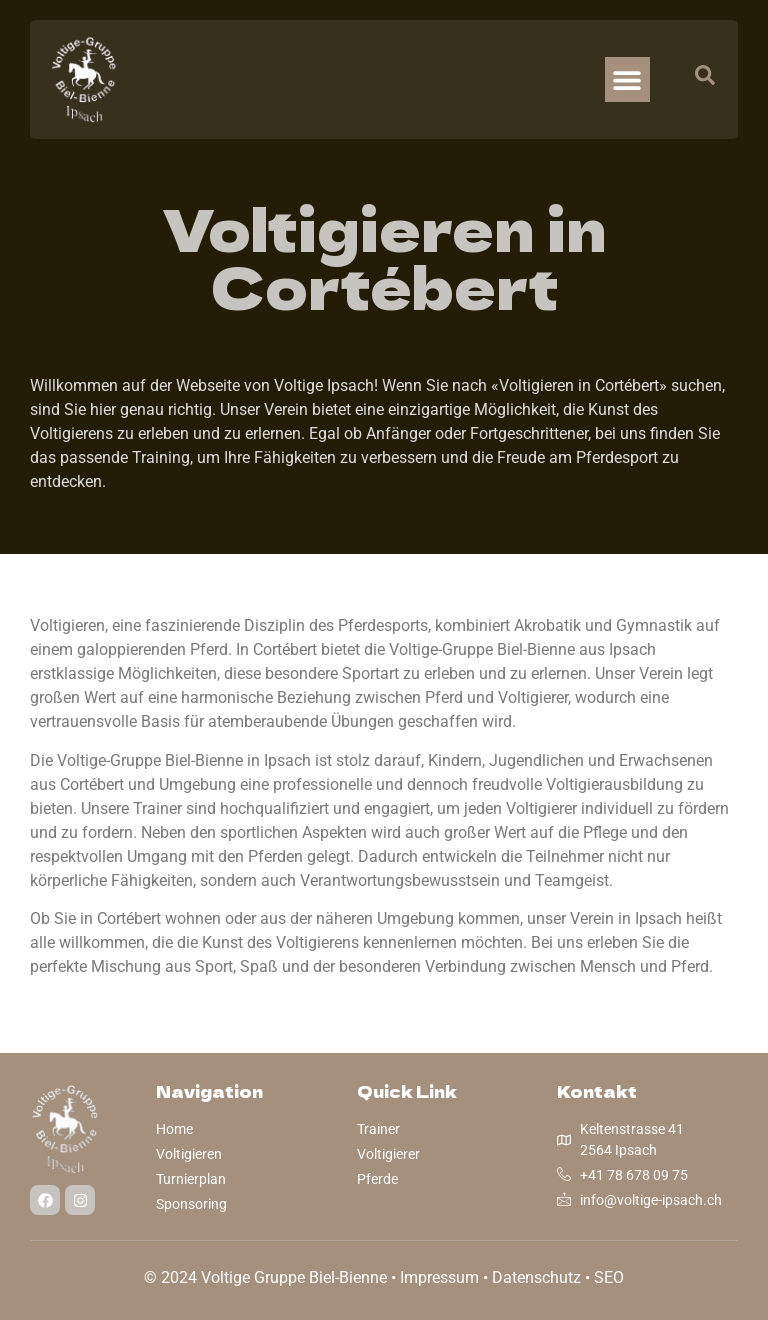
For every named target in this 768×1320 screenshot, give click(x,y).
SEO (609, 1277)
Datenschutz (536, 1277)
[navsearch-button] (695, 80)
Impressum (439, 1277)
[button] (627, 79)
